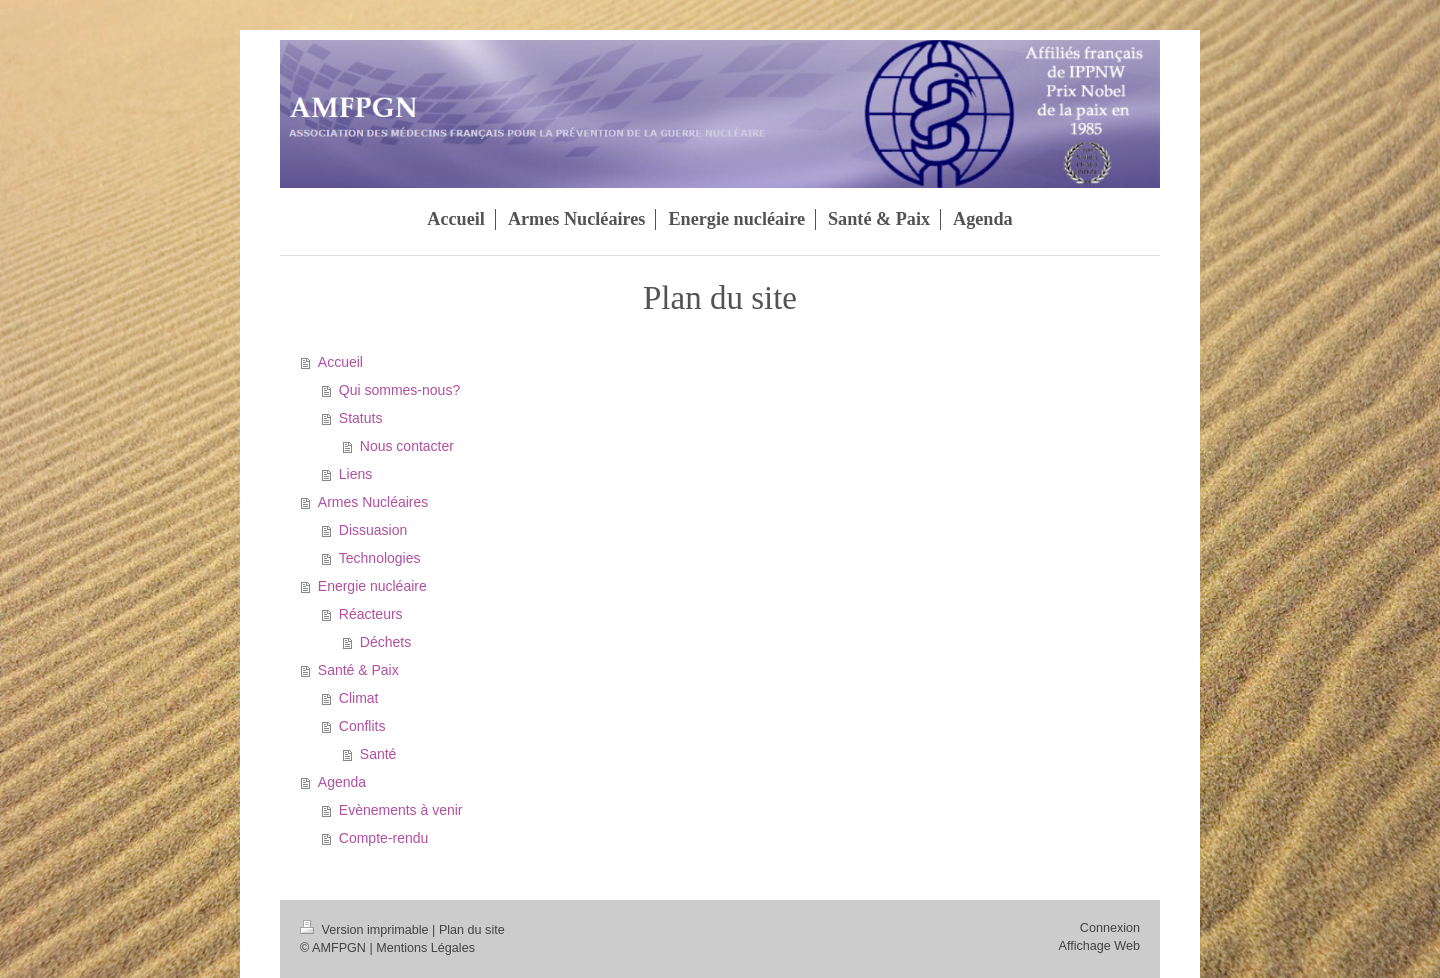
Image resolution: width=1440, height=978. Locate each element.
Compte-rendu (384, 838)
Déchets (385, 642)
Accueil (340, 362)
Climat (359, 698)
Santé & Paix (358, 670)
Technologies (380, 558)
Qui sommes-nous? (399, 390)
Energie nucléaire (372, 586)
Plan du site (472, 930)
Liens (355, 474)
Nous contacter (407, 446)
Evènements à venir (401, 810)
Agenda (342, 782)
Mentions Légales (425, 948)
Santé (378, 754)
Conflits (362, 726)
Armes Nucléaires (373, 502)
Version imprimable (366, 930)
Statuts (361, 418)
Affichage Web (1099, 946)
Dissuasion (373, 530)
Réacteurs (371, 614)
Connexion (1110, 928)
